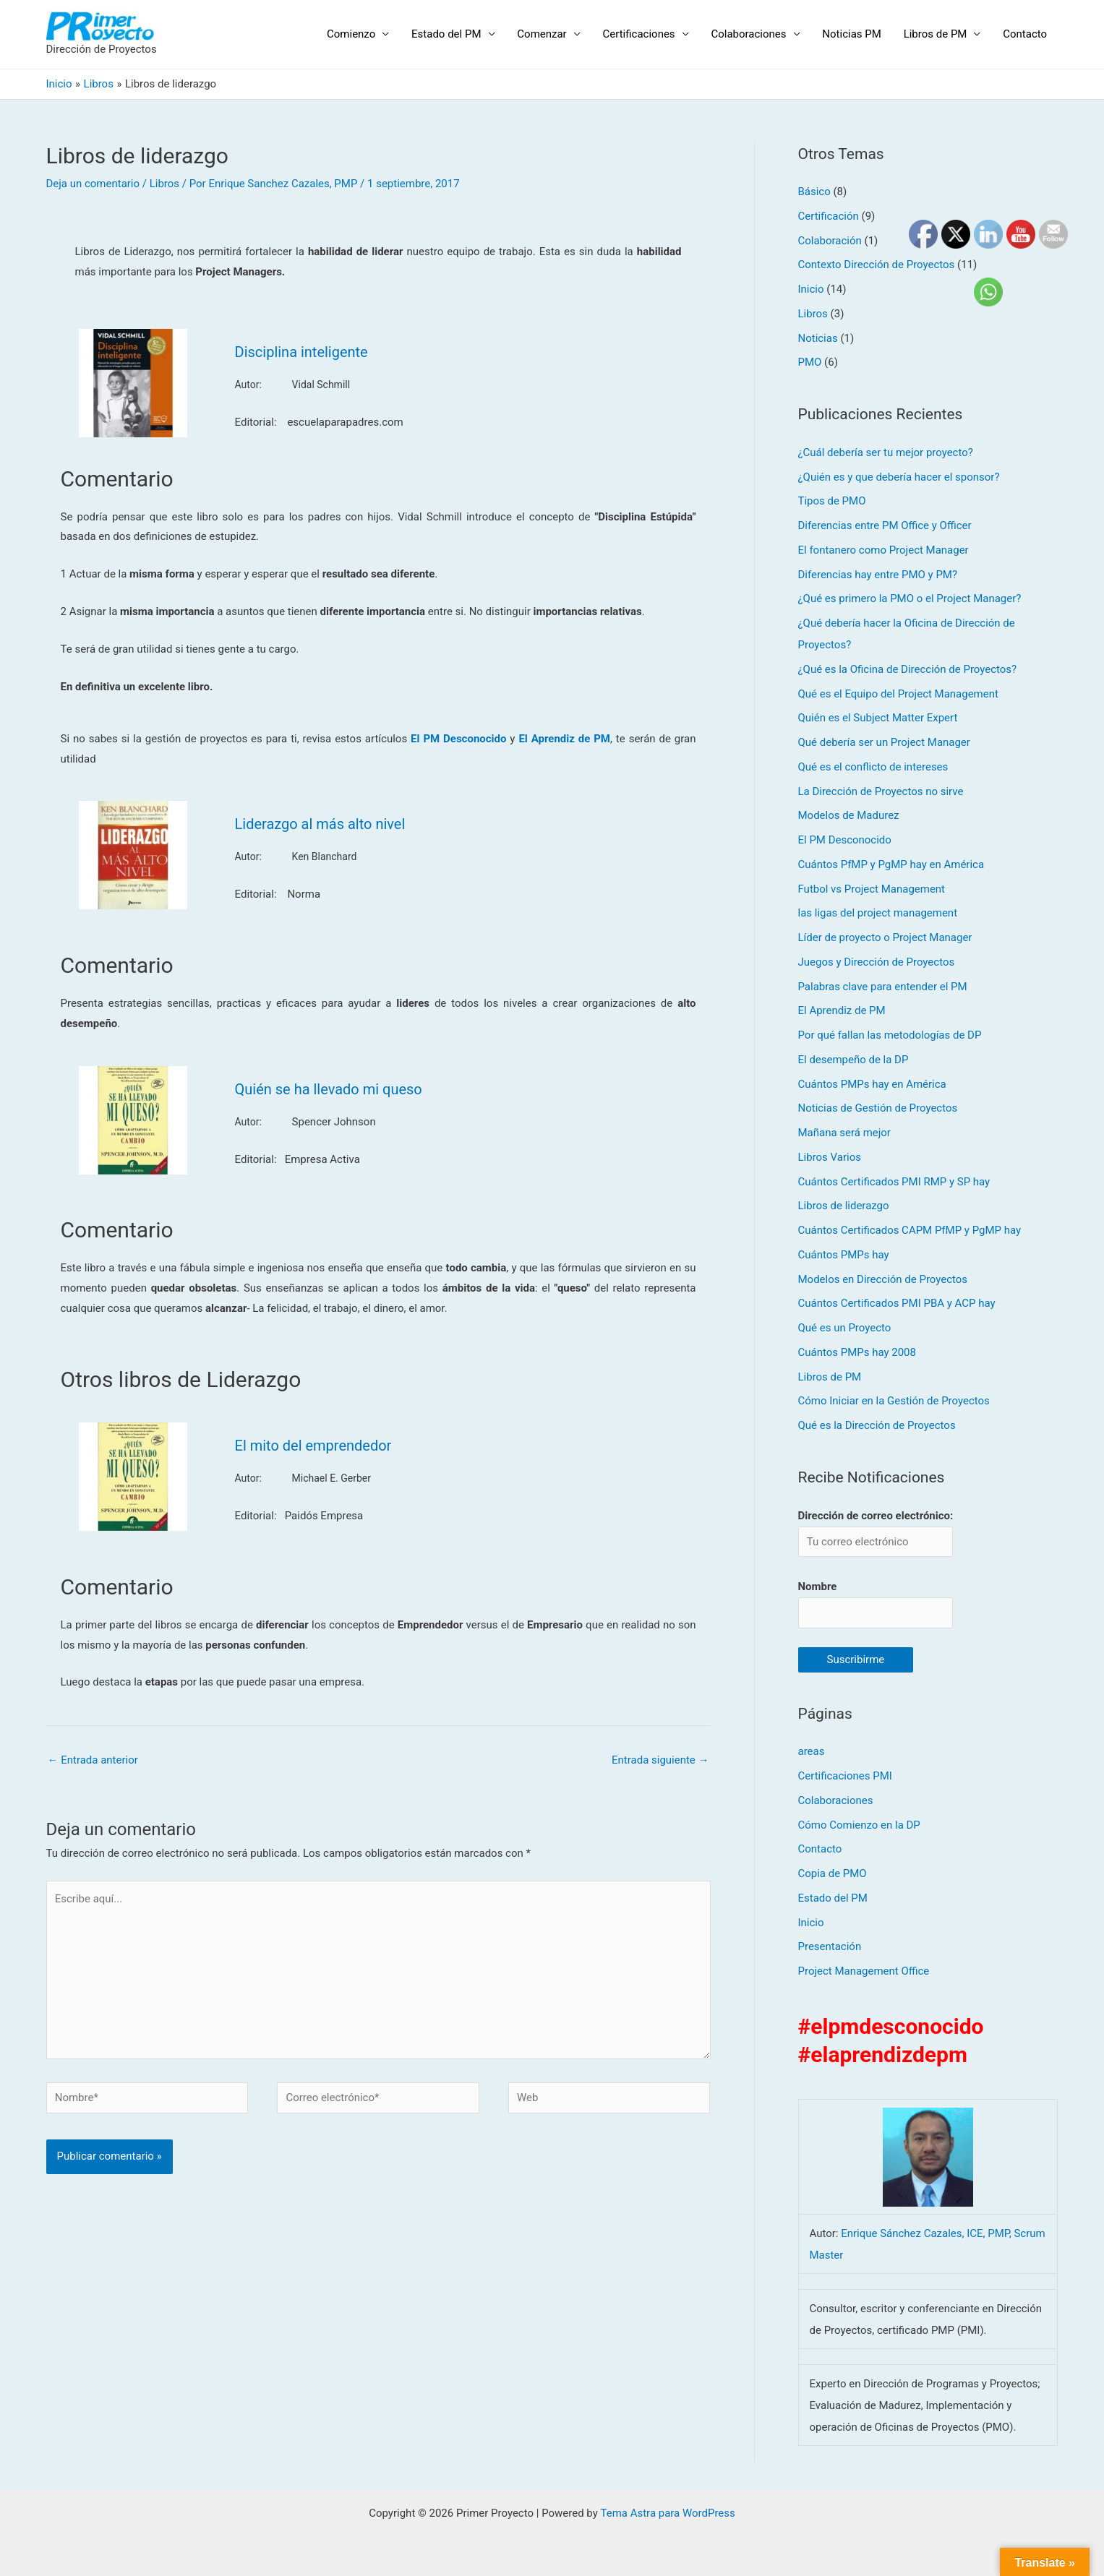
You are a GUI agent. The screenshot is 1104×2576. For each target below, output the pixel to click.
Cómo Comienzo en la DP (859, 1825)
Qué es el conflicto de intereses (873, 766)
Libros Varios (830, 1157)
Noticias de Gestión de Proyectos (878, 1108)
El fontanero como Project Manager (883, 550)
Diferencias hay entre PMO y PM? (878, 574)
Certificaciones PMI (845, 1775)
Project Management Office (864, 1971)
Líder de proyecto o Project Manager (885, 937)
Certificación (828, 216)
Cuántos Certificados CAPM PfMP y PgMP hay (910, 1230)
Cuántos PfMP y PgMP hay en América (891, 864)
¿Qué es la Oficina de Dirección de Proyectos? (907, 669)
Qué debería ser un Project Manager (884, 742)
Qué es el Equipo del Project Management (898, 693)
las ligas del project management (878, 912)
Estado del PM (449, 33)
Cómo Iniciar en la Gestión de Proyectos (894, 1400)
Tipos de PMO (832, 500)
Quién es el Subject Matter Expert (878, 717)
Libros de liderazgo (843, 1205)
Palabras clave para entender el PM (882, 986)
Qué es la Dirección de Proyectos (877, 1425)
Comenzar (545, 33)
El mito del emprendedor (313, 1445)
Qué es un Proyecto (844, 1327)
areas (811, 1752)
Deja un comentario (93, 183)
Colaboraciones (750, 33)
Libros (164, 183)
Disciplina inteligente (301, 352)
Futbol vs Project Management (872, 889)
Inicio (811, 289)
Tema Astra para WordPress (667, 2513)
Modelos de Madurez (848, 815)
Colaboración (830, 240)
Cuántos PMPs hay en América (872, 1084)
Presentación (830, 1947)
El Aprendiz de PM (842, 1010)
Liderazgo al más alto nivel (320, 824)
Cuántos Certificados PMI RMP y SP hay (894, 1181)
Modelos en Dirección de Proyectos (883, 1279)
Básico (814, 191)
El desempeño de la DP (853, 1059)
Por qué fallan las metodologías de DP (890, 1035)
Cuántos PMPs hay (843, 1254)
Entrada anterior (93, 1759)
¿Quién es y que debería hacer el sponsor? (899, 477)
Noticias (818, 338)
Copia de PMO (832, 1873)
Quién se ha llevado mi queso (328, 1089)
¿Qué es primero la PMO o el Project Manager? (910, 598)
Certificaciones (641, 33)
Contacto (1026, 33)
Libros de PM (936, 33)
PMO (810, 362)
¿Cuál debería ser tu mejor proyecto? (886, 452)
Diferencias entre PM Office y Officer (885, 525)
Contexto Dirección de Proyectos (876, 264)
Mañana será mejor (844, 1132)
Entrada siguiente (660, 1759)
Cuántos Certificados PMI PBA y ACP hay (897, 1303)
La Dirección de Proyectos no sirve (881, 791)
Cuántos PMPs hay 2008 (857, 1352)
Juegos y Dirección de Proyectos (876, 962)
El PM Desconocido (844, 839)
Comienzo (355, 33)
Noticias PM (853, 33)
